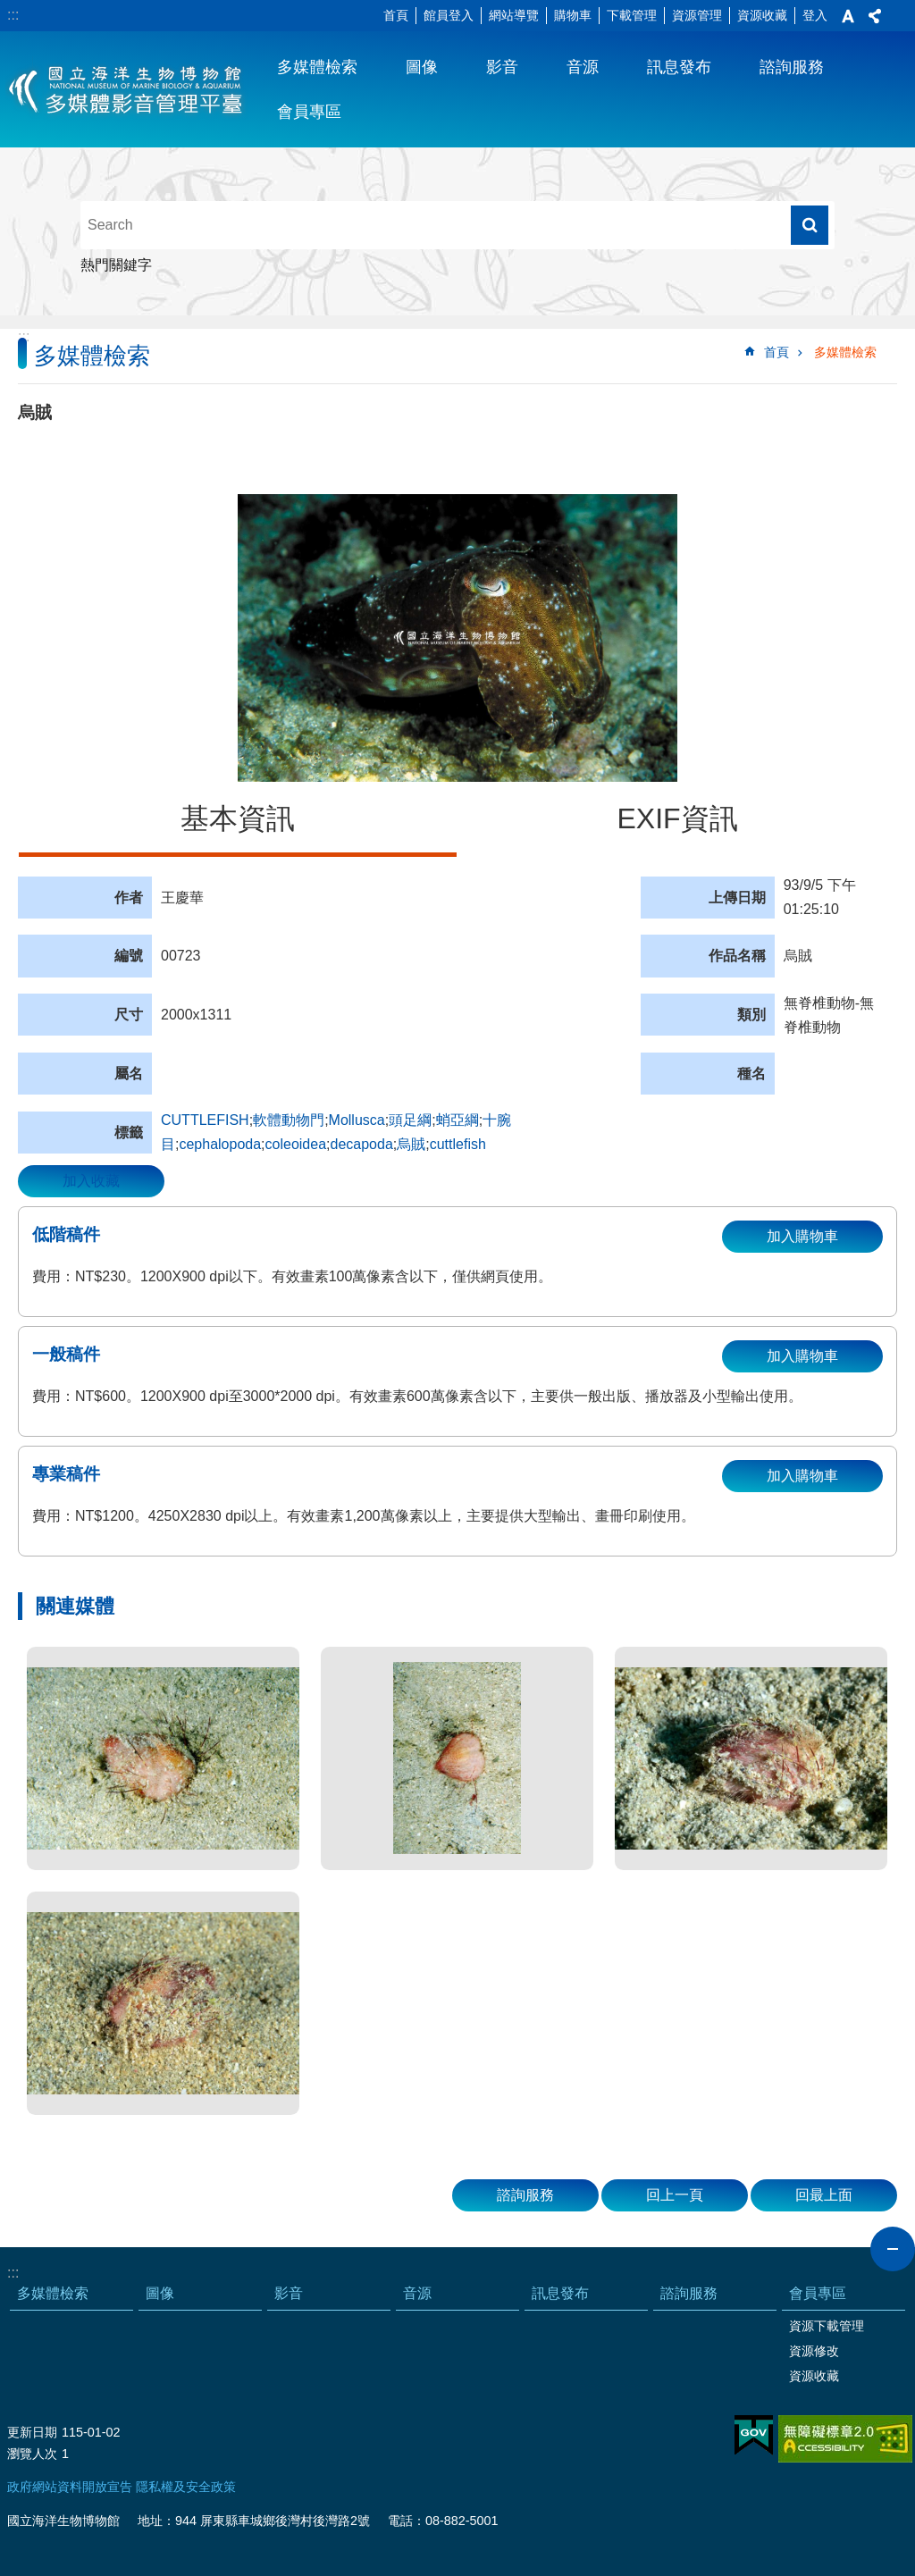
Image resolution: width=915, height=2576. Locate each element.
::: (13, 14)
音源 (583, 67)
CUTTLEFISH (205, 1120)
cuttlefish (458, 1144)
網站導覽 (514, 15)
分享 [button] (874, 16)
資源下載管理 (826, 2326)
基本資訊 (237, 818)
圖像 (422, 67)
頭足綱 (410, 1120)
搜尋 (809, 225)
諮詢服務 (792, 67)
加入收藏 (91, 1180)
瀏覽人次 (32, 2453)
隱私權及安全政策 (186, 2487)
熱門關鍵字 (116, 265)
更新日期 (32, 2432)
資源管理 (697, 15)
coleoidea (296, 1144)
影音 (502, 67)
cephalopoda (220, 1144)
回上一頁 (674, 2195)
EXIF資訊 (677, 818)
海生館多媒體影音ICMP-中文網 (126, 89)
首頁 (395, 15)
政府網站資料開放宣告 (69, 2487)
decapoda (362, 1144)
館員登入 (449, 15)
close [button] (892, 2249)
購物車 (573, 15)
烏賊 (411, 1144)
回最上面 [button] (823, 2195)
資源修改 (814, 2351)
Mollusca (357, 1120)
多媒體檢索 (317, 67)
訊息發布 (679, 67)
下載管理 (632, 15)
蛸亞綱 (457, 1120)
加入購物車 (802, 1236)
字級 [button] (848, 16)
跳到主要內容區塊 (9, 9)
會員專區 (309, 112)
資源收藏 (762, 15)
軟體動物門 (288, 1120)
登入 (814, 15)
